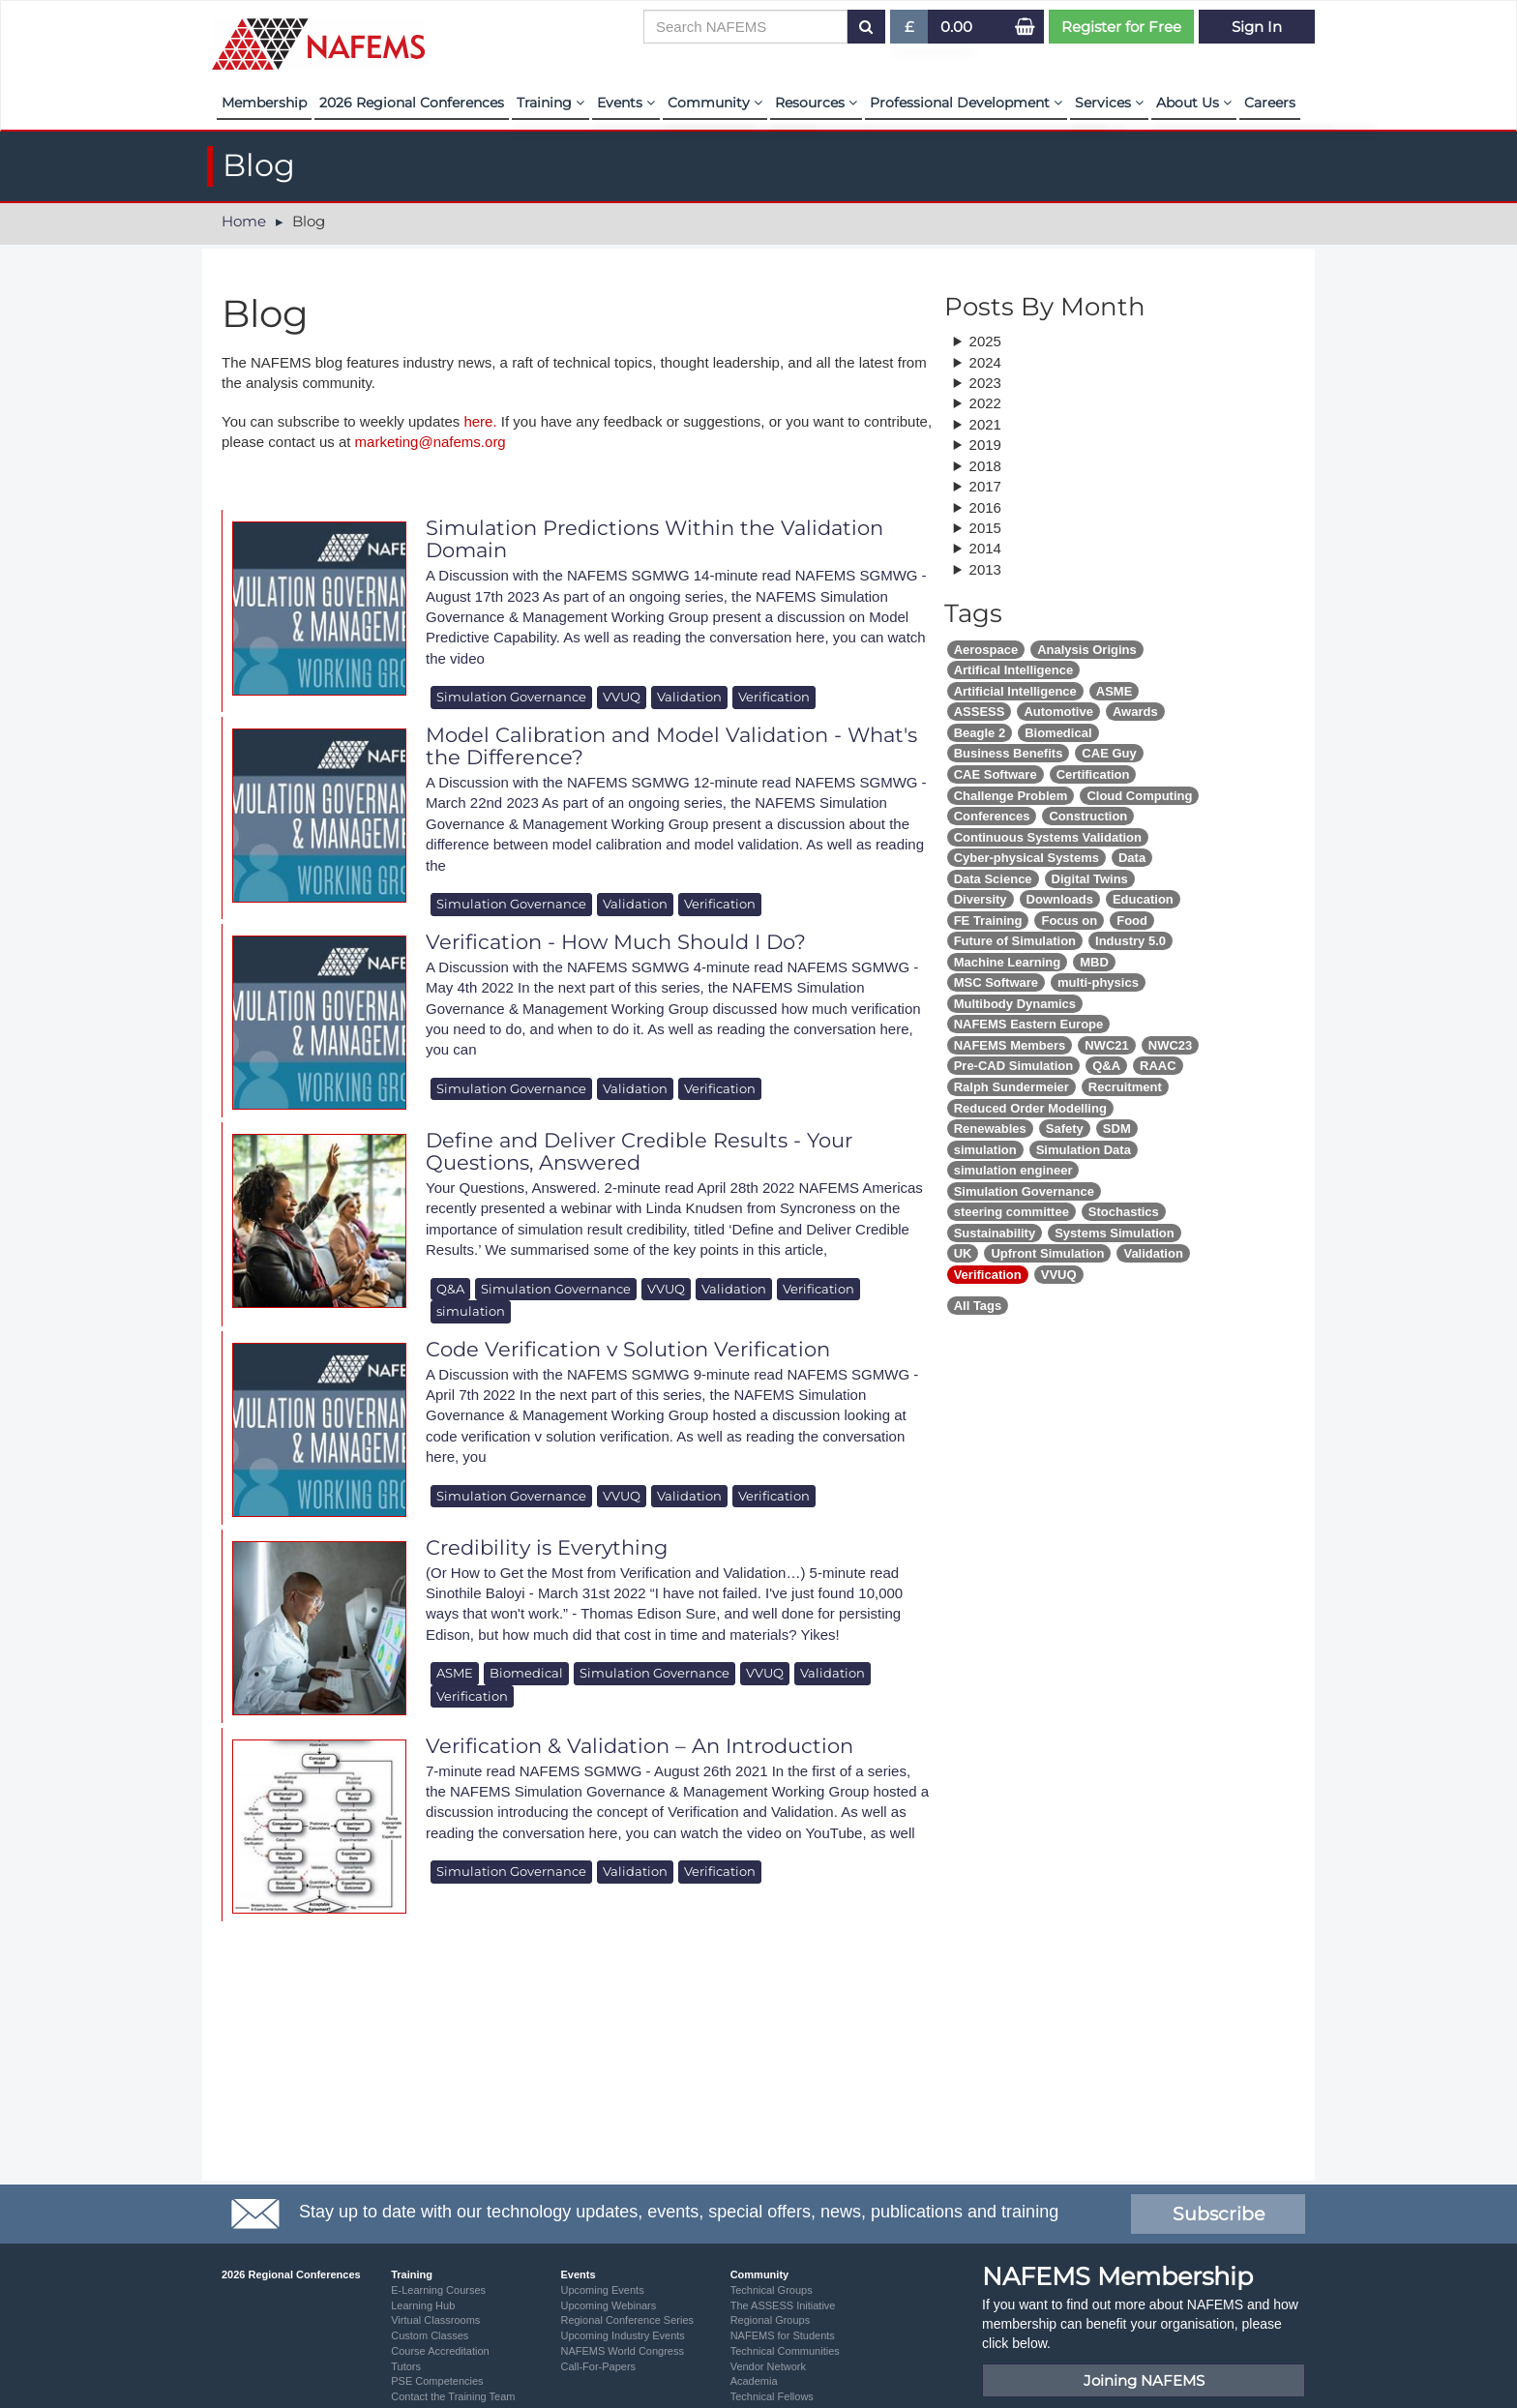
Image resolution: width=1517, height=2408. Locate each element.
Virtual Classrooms (435, 2320)
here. (479, 421)
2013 (985, 569)
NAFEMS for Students (782, 2335)
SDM (1117, 1128)
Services (1109, 102)
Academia (754, 2381)
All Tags (978, 1305)
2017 (985, 486)
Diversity (980, 899)
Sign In (1257, 26)
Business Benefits (1008, 753)
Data (1131, 857)
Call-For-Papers (598, 2366)
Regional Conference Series (627, 2320)
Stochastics (1123, 1211)
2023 (985, 382)
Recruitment (1125, 1087)
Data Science (993, 879)
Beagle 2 (979, 733)
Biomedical (526, 1672)
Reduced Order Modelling (1030, 1108)
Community (715, 102)
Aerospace (986, 649)
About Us (1194, 102)
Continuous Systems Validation (1048, 837)
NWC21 (1107, 1045)
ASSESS (979, 711)
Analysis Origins (1087, 649)
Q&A (450, 1288)
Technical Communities (785, 2351)
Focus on (1069, 920)
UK (963, 1253)
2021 (985, 424)
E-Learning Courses (438, 2290)
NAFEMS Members (1010, 1045)
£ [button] (910, 30)
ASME (454, 1672)
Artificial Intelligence (1015, 691)
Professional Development (966, 102)
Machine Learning (1007, 962)
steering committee (1011, 1211)
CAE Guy (1109, 753)
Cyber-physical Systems (1026, 857)
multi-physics (1098, 982)
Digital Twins (1090, 879)
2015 (985, 528)
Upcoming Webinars (608, 2305)
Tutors (406, 2366)
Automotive (1058, 711)
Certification (1093, 774)
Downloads (1059, 899)
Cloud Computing (1139, 795)
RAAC (1158, 1065)
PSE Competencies (437, 2381)
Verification (774, 696)
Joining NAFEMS (1144, 2380)
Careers (1269, 102)
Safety (1065, 1128)
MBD (1094, 962)
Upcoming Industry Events (622, 2335)
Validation (689, 696)
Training (550, 102)
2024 (985, 362)
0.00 (956, 26)
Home (244, 221)
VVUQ (621, 696)
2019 (985, 444)
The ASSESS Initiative (783, 2305)
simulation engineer (1013, 1170)
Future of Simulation (1015, 941)
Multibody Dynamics (1015, 1003)
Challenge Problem (1011, 795)
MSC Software (996, 982)
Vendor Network (768, 2366)
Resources (816, 102)
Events (626, 102)
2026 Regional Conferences (411, 102)
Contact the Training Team (453, 2396)
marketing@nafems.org (430, 441)
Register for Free (1121, 26)
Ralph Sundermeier (1011, 1087)
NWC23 (1170, 1045)
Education (1143, 899)
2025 (985, 341)
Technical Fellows (772, 2396)
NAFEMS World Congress (622, 2351)
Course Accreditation (440, 2351)
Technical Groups (771, 2290)
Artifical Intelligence (1014, 670)
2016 (985, 507)
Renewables (990, 1128)
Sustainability (995, 1233)
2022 (985, 403)
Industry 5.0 (1130, 941)
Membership (264, 102)
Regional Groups (770, 2320)
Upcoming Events (601, 2290)
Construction (1088, 816)
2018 (985, 466)
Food (1131, 920)
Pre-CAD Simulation (1014, 1065)
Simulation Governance (511, 696)
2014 (985, 548)
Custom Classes (429, 2335)
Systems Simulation (1115, 1233)
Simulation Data (1083, 1150)
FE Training (988, 920)
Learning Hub (423, 2305)
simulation (470, 1311)
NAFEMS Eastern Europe (1029, 1024)
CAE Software (995, 774)
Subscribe (1218, 2214)
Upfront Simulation (1047, 1253)
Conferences (992, 816)
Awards (1135, 711)
